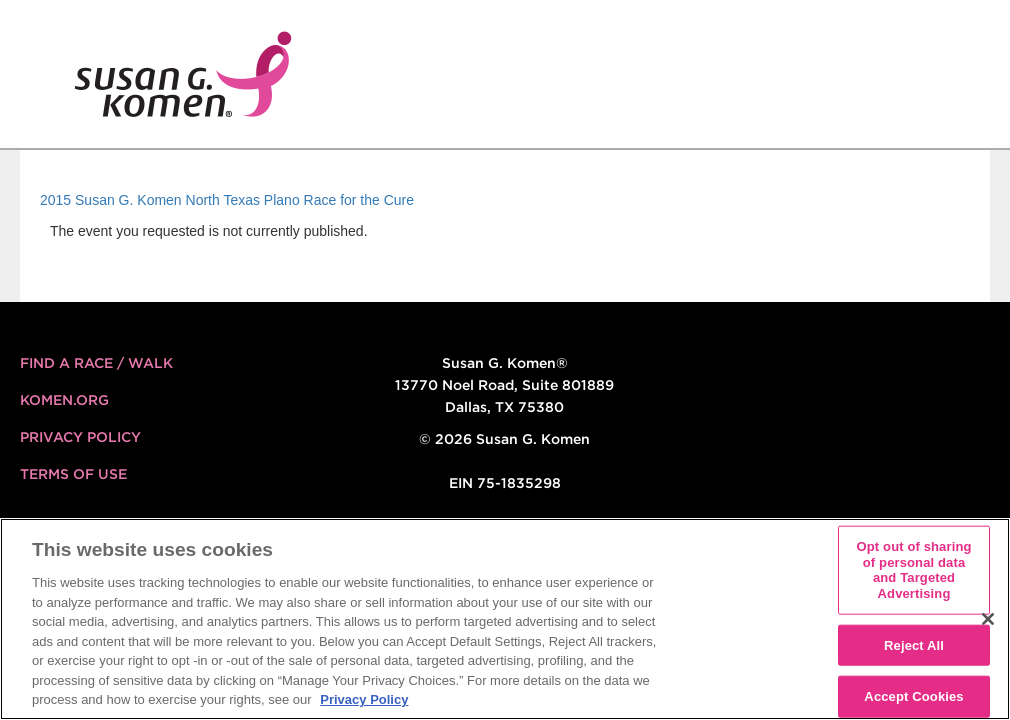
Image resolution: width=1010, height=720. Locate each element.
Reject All (914, 644)
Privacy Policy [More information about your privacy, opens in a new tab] (364, 699)
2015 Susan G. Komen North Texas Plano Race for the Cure (227, 200)
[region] (505, 619)
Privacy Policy (80, 437)
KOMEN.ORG (64, 400)
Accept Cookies (913, 696)
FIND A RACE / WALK (96, 363)
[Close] (988, 619)
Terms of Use (73, 474)
